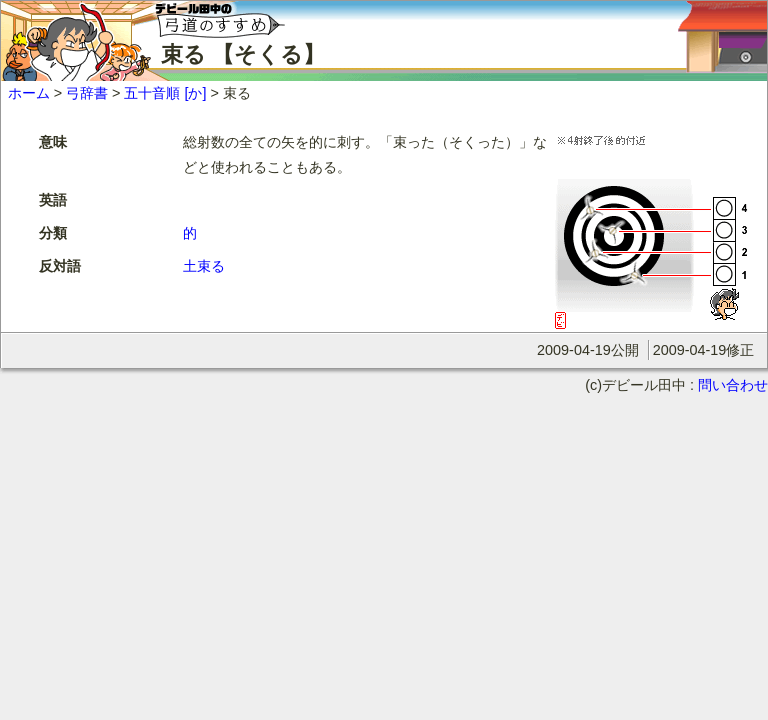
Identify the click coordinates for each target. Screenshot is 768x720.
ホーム (29, 93)
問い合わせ (733, 385)
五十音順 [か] (165, 93)
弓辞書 (87, 93)
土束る (204, 266)
